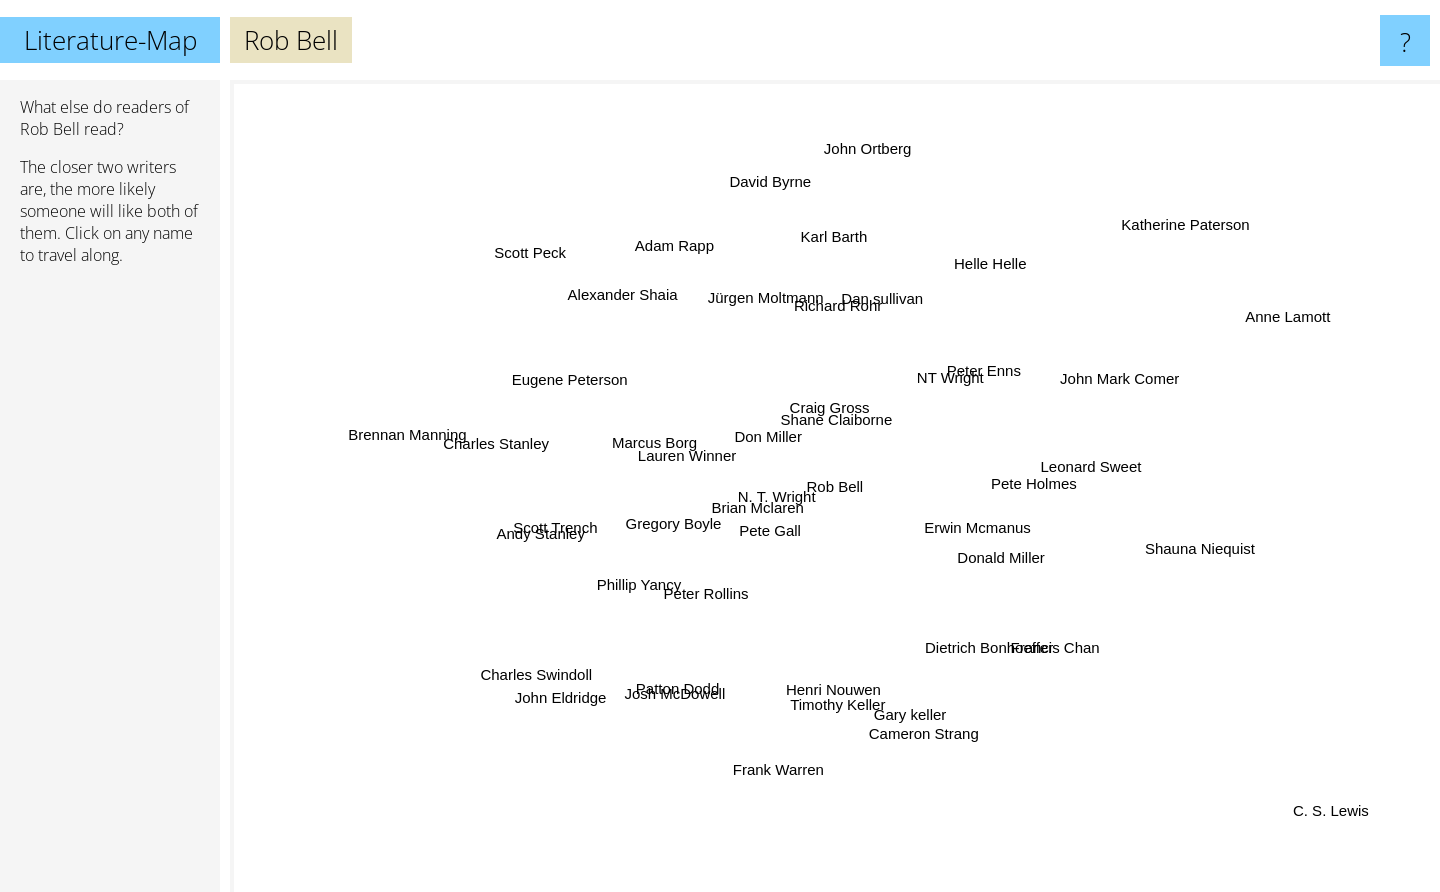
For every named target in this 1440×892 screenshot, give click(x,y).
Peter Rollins (698, 616)
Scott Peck (552, 270)
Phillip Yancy (636, 586)
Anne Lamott (1322, 293)
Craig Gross (836, 405)
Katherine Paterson (1151, 249)
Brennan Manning (389, 422)
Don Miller (760, 415)
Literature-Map (110, 40)
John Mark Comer (1093, 389)
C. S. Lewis (1351, 823)
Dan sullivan (880, 311)
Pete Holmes (1009, 488)
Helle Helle (971, 286)
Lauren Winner (680, 445)
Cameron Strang (921, 717)
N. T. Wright (784, 508)
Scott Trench (577, 522)
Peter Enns (963, 374)
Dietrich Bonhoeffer (995, 659)
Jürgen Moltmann (762, 287)
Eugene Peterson (584, 375)
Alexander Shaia (631, 305)
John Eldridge (587, 675)
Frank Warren (786, 742)
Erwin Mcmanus (979, 523)
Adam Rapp (689, 268)
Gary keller (905, 695)
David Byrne (778, 208)
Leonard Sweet (1078, 467)
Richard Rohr (826, 307)
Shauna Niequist (1163, 548)
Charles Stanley (526, 444)
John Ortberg (863, 179)
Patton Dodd (677, 678)
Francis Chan (1058, 641)
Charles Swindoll (551, 658)
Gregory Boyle (676, 524)
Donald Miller (1051, 576)
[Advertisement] (110, 587)
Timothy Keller (839, 694)
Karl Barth (838, 223)
